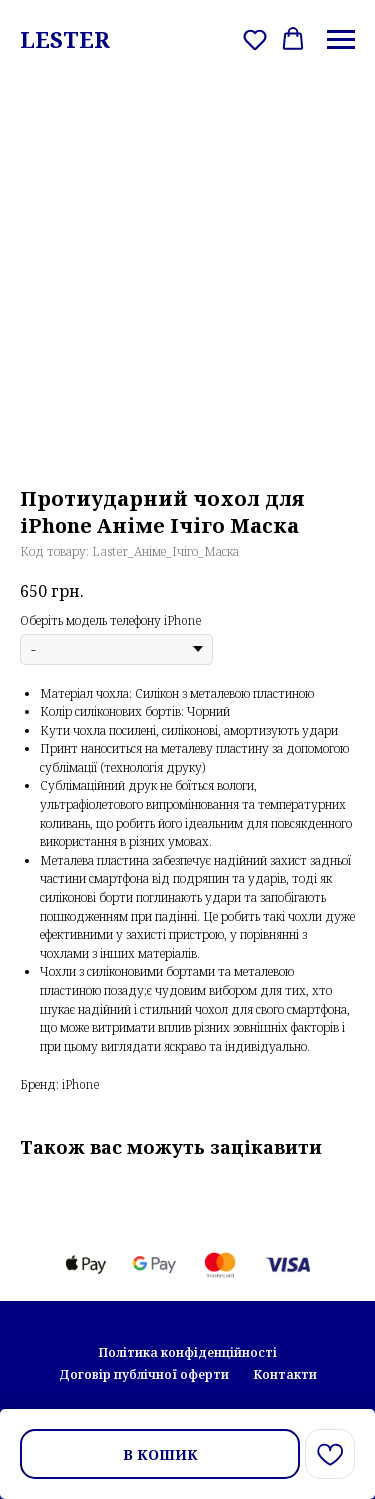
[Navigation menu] (341, 40)
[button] (255, 39)
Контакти (285, 1374)
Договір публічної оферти (144, 1374)
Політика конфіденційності (188, 1352)
